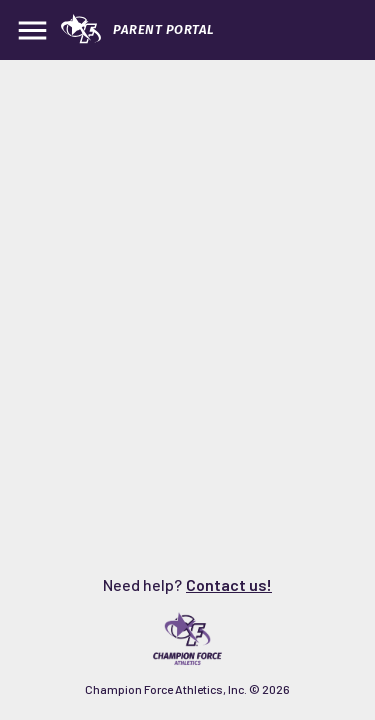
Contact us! (229, 584)
